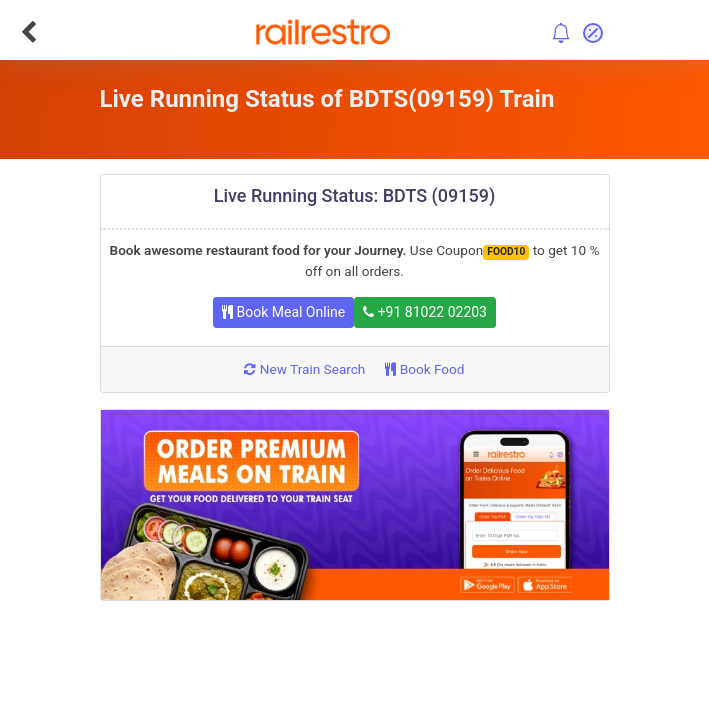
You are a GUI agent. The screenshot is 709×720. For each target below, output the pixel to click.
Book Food (424, 369)
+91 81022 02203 (425, 312)
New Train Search (304, 369)
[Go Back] (28, 32)
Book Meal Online (283, 312)
